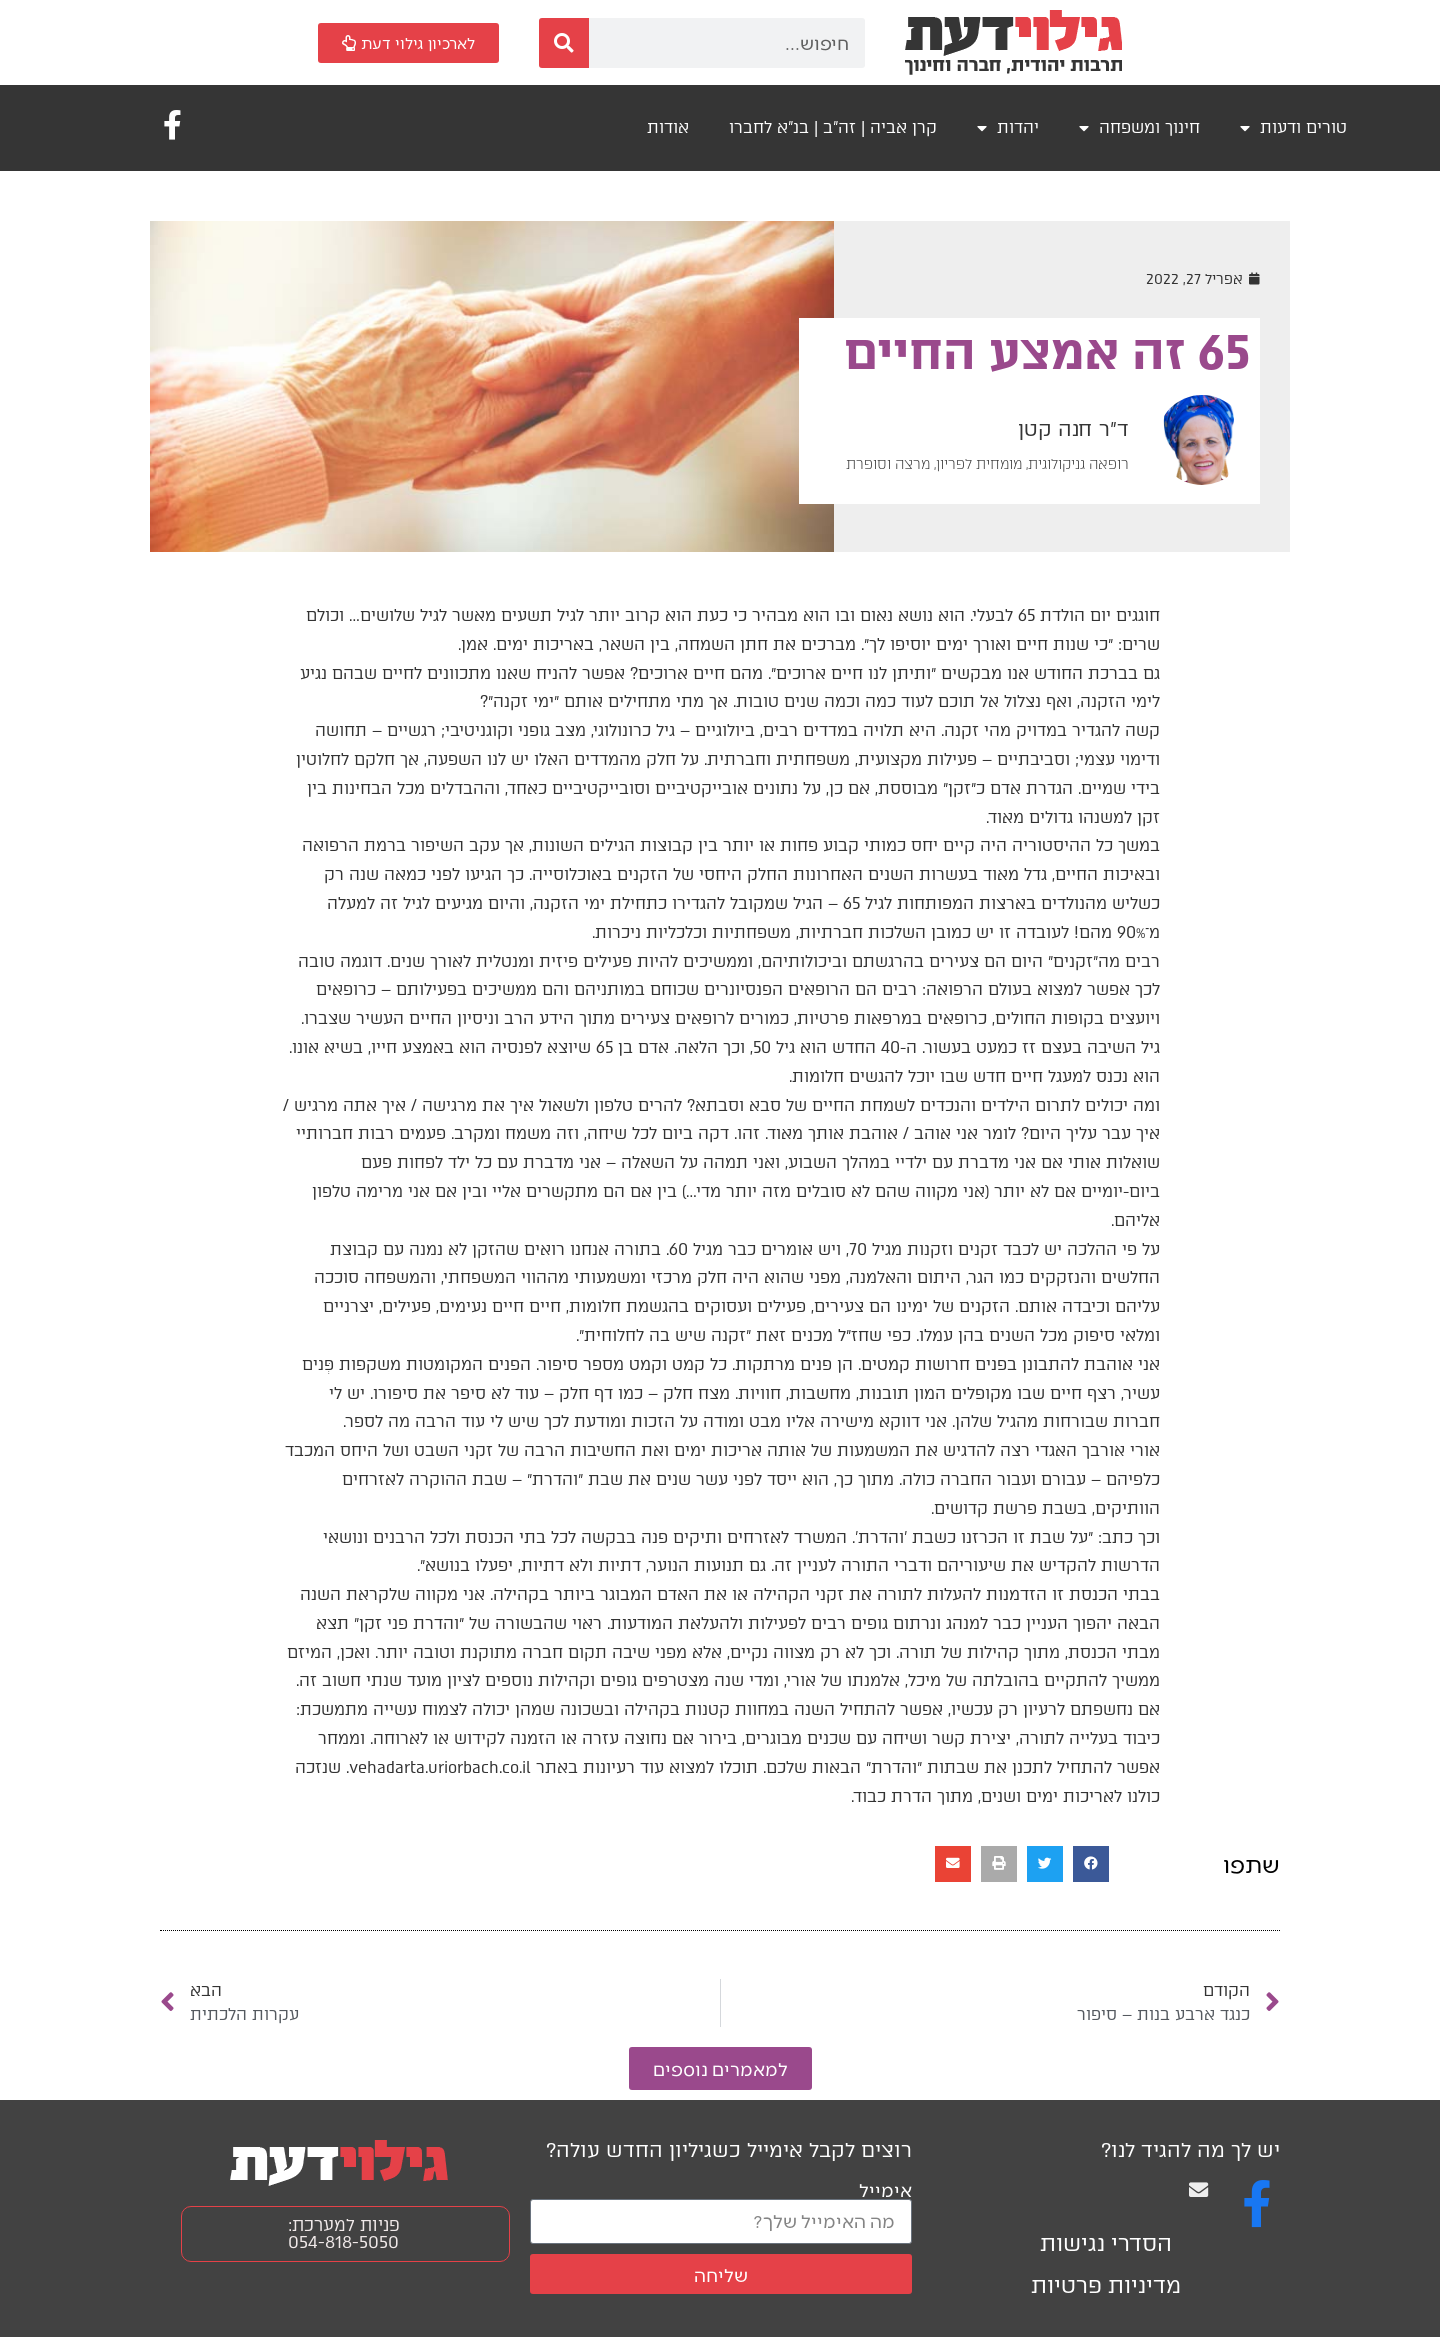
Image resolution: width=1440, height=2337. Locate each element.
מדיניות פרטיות (1106, 2285)
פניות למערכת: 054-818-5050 (344, 2233)
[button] (1091, 1864)
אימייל (885, 2189)
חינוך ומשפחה (1139, 128)
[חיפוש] (564, 43)
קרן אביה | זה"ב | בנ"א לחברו (833, 127)
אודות (668, 127)
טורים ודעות (1293, 128)
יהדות (1008, 128)
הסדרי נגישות (1106, 2243)
